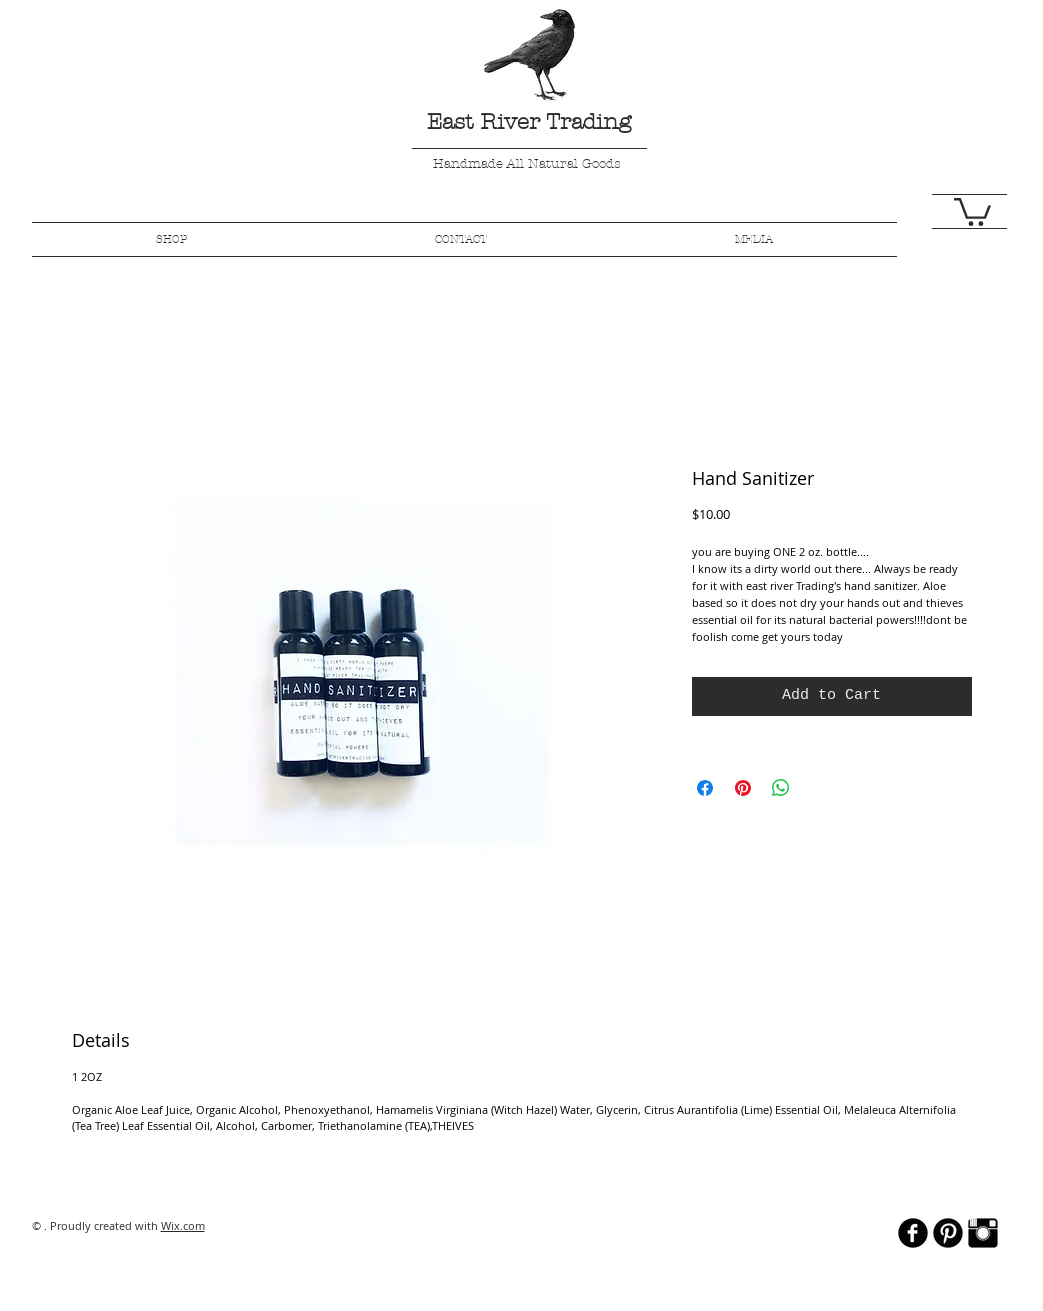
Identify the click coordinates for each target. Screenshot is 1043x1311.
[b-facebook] (913, 1233)
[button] (972, 210)
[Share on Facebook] (705, 788)
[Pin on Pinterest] (743, 788)
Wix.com (183, 1225)
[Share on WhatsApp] (781, 788)
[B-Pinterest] (948, 1233)
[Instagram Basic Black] (983, 1233)
